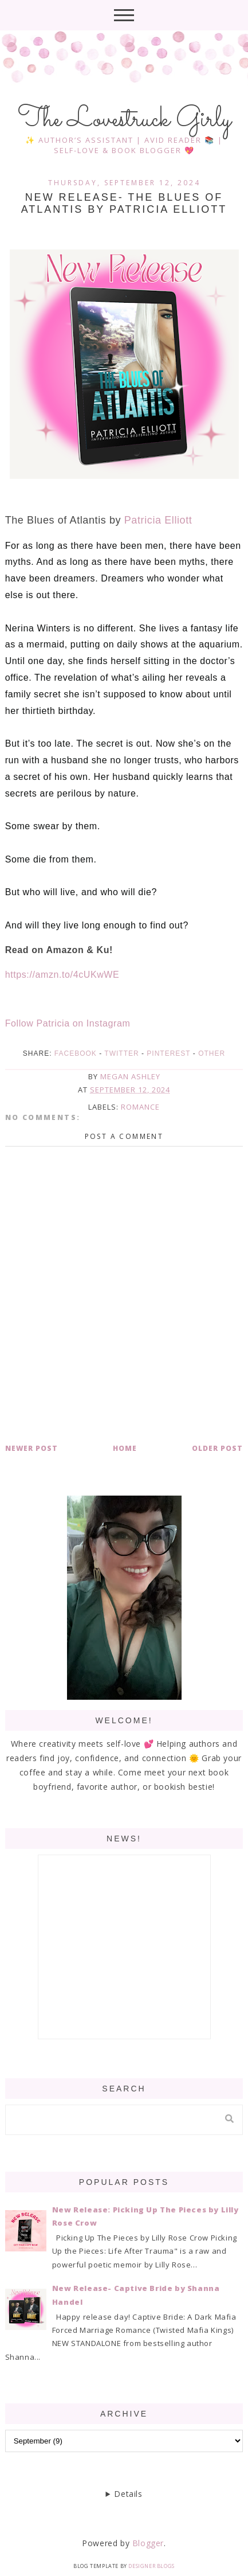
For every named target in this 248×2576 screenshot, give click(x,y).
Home (125, 1448)
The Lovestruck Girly (124, 119)
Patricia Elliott (158, 520)
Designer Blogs (151, 2566)
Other (211, 1053)
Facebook (75, 1053)
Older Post (217, 1448)
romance (140, 1107)
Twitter (121, 1053)
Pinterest (168, 1053)
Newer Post (31, 1448)
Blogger (148, 2543)
